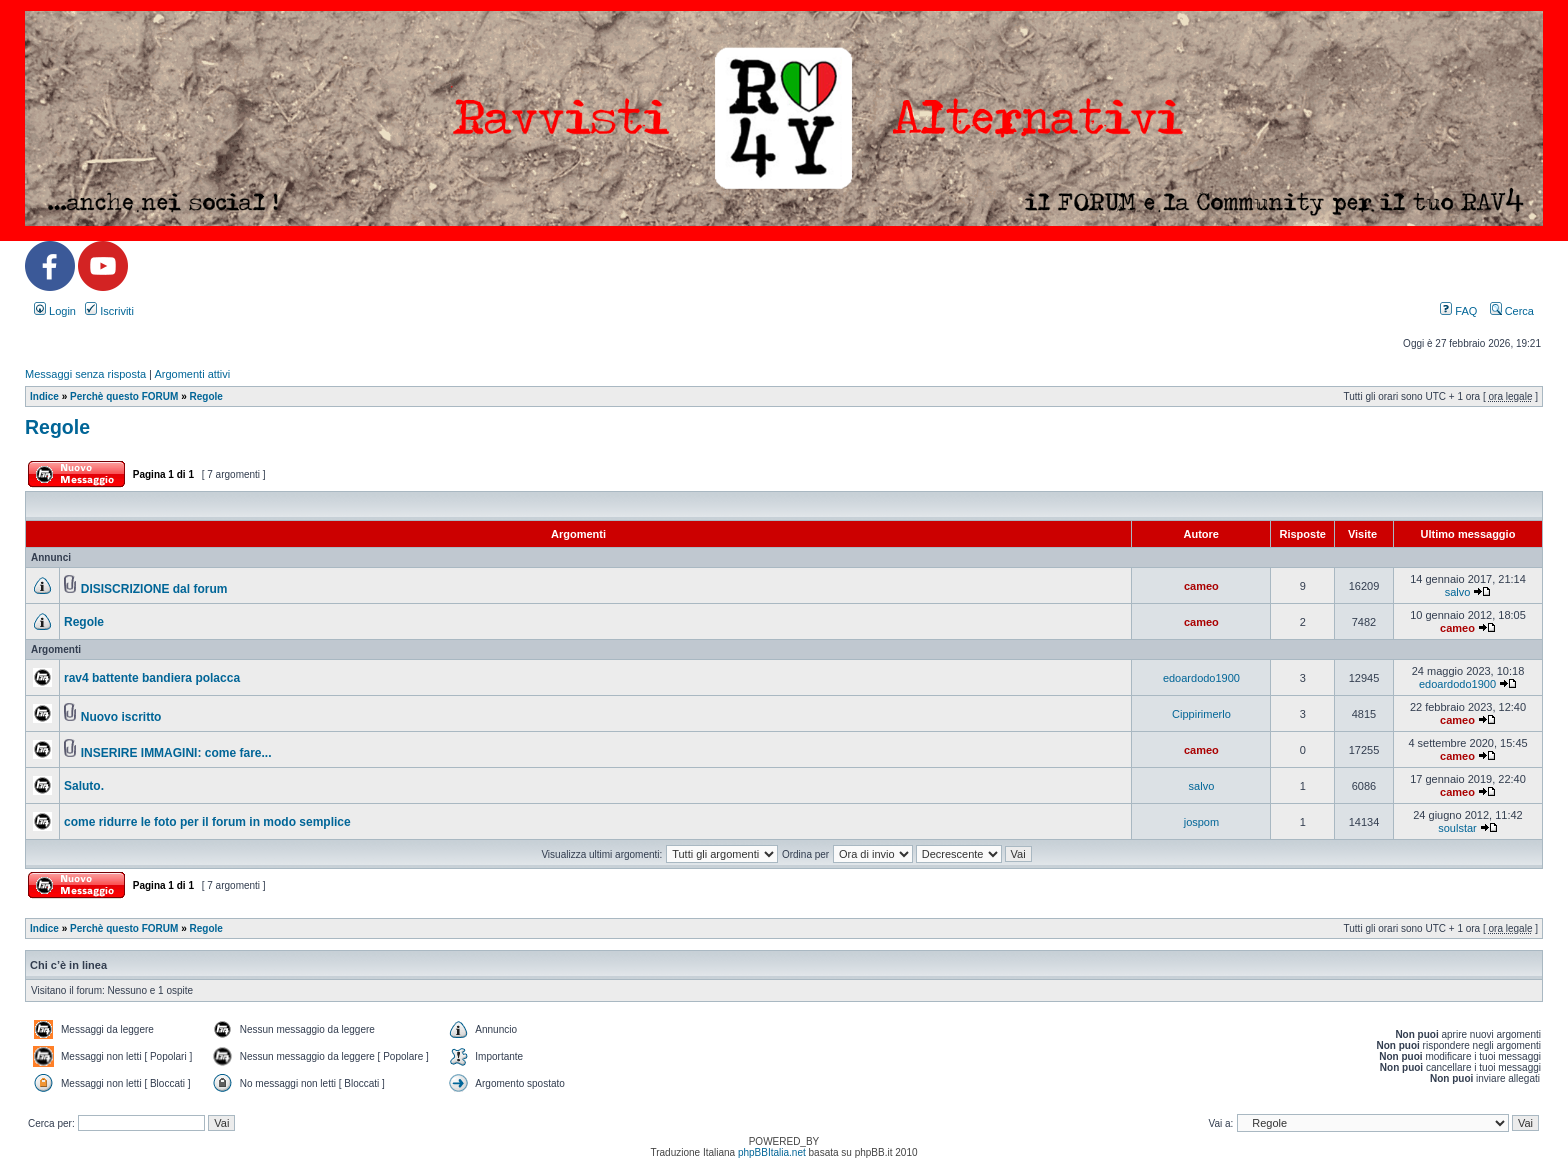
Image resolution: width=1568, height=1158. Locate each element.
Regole (206, 396)
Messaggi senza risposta (85, 374)
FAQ (1458, 311)
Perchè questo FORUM (124, 396)
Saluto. (84, 786)
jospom (1201, 822)
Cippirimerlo (1201, 714)
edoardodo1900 (1201, 678)
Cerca (1512, 311)
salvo (1458, 592)
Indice (44, 396)
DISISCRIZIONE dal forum (154, 589)
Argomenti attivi (192, 374)
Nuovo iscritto (121, 717)
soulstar (1457, 828)
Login (55, 311)
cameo (1201, 586)
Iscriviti (109, 311)
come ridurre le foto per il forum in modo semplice (207, 822)
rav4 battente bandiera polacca (152, 678)
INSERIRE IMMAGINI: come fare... (176, 753)
